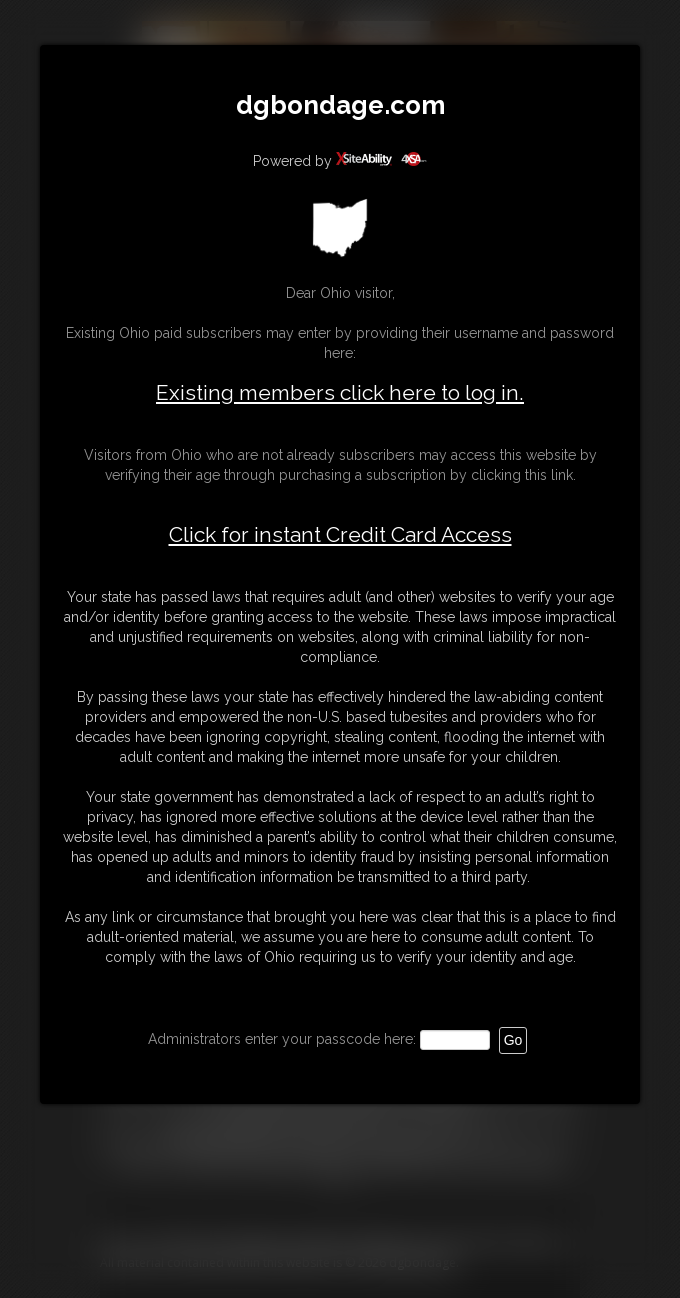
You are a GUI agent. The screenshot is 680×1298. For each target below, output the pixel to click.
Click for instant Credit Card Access (340, 535)
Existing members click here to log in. (340, 392)
